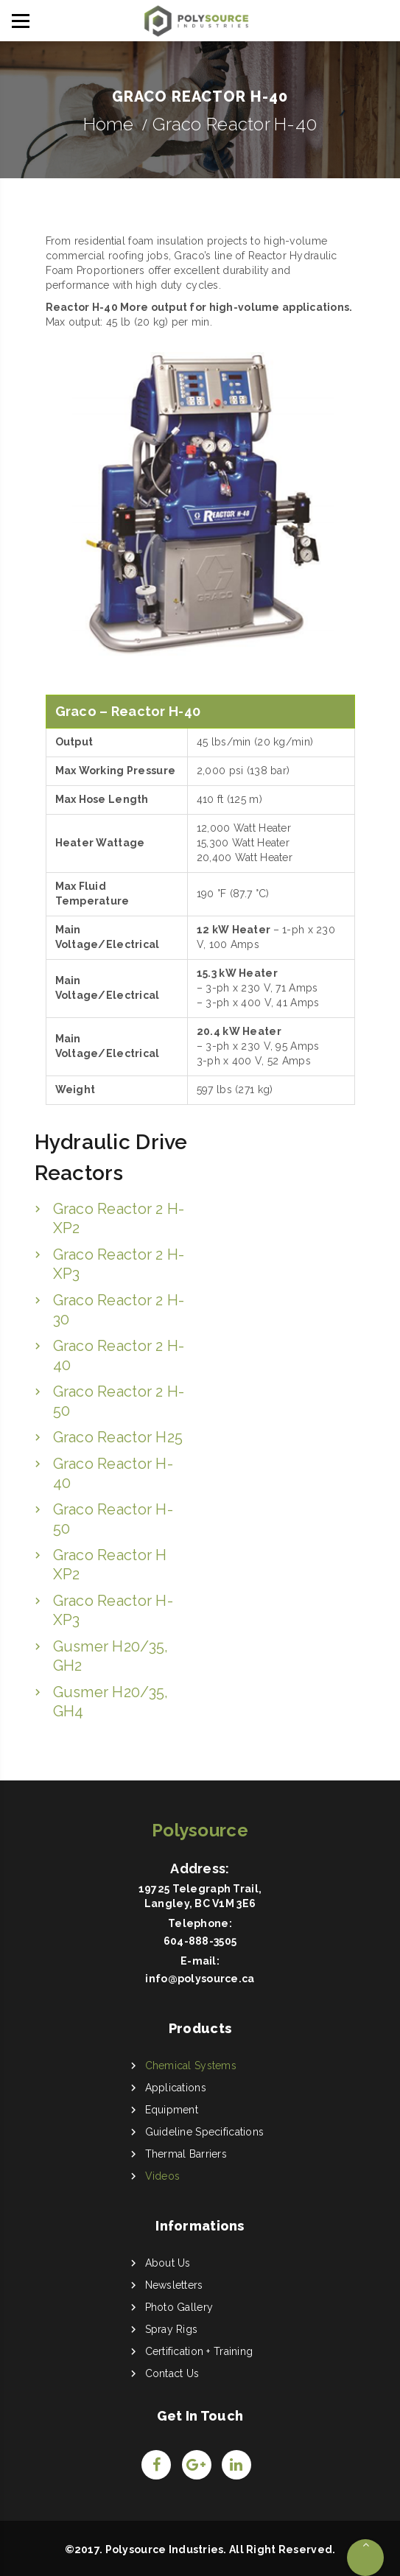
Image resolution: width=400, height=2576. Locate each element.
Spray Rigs (171, 2329)
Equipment (172, 2110)
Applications (175, 2088)
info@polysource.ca (199, 1978)
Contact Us (172, 2373)
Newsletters (174, 2285)
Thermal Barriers (186, 2154)
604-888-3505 (200, 1941)
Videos (162, 2176)
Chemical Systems (190, 2065)
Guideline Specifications (204, 2132)
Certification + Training (199, 2351)
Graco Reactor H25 (118, 1437)
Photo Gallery (179, 2307)
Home (108, 124)
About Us (168, 2263)
